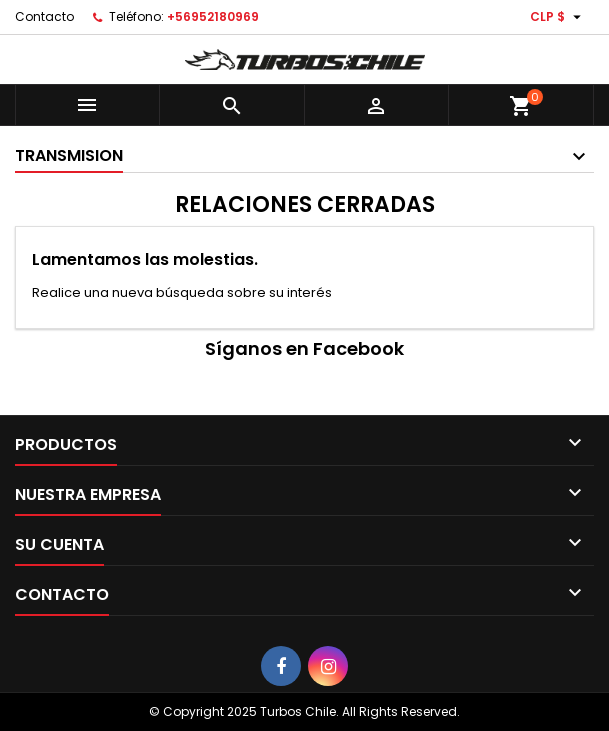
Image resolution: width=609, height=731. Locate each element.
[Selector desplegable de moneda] (558, 17)
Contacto (44, 16)
